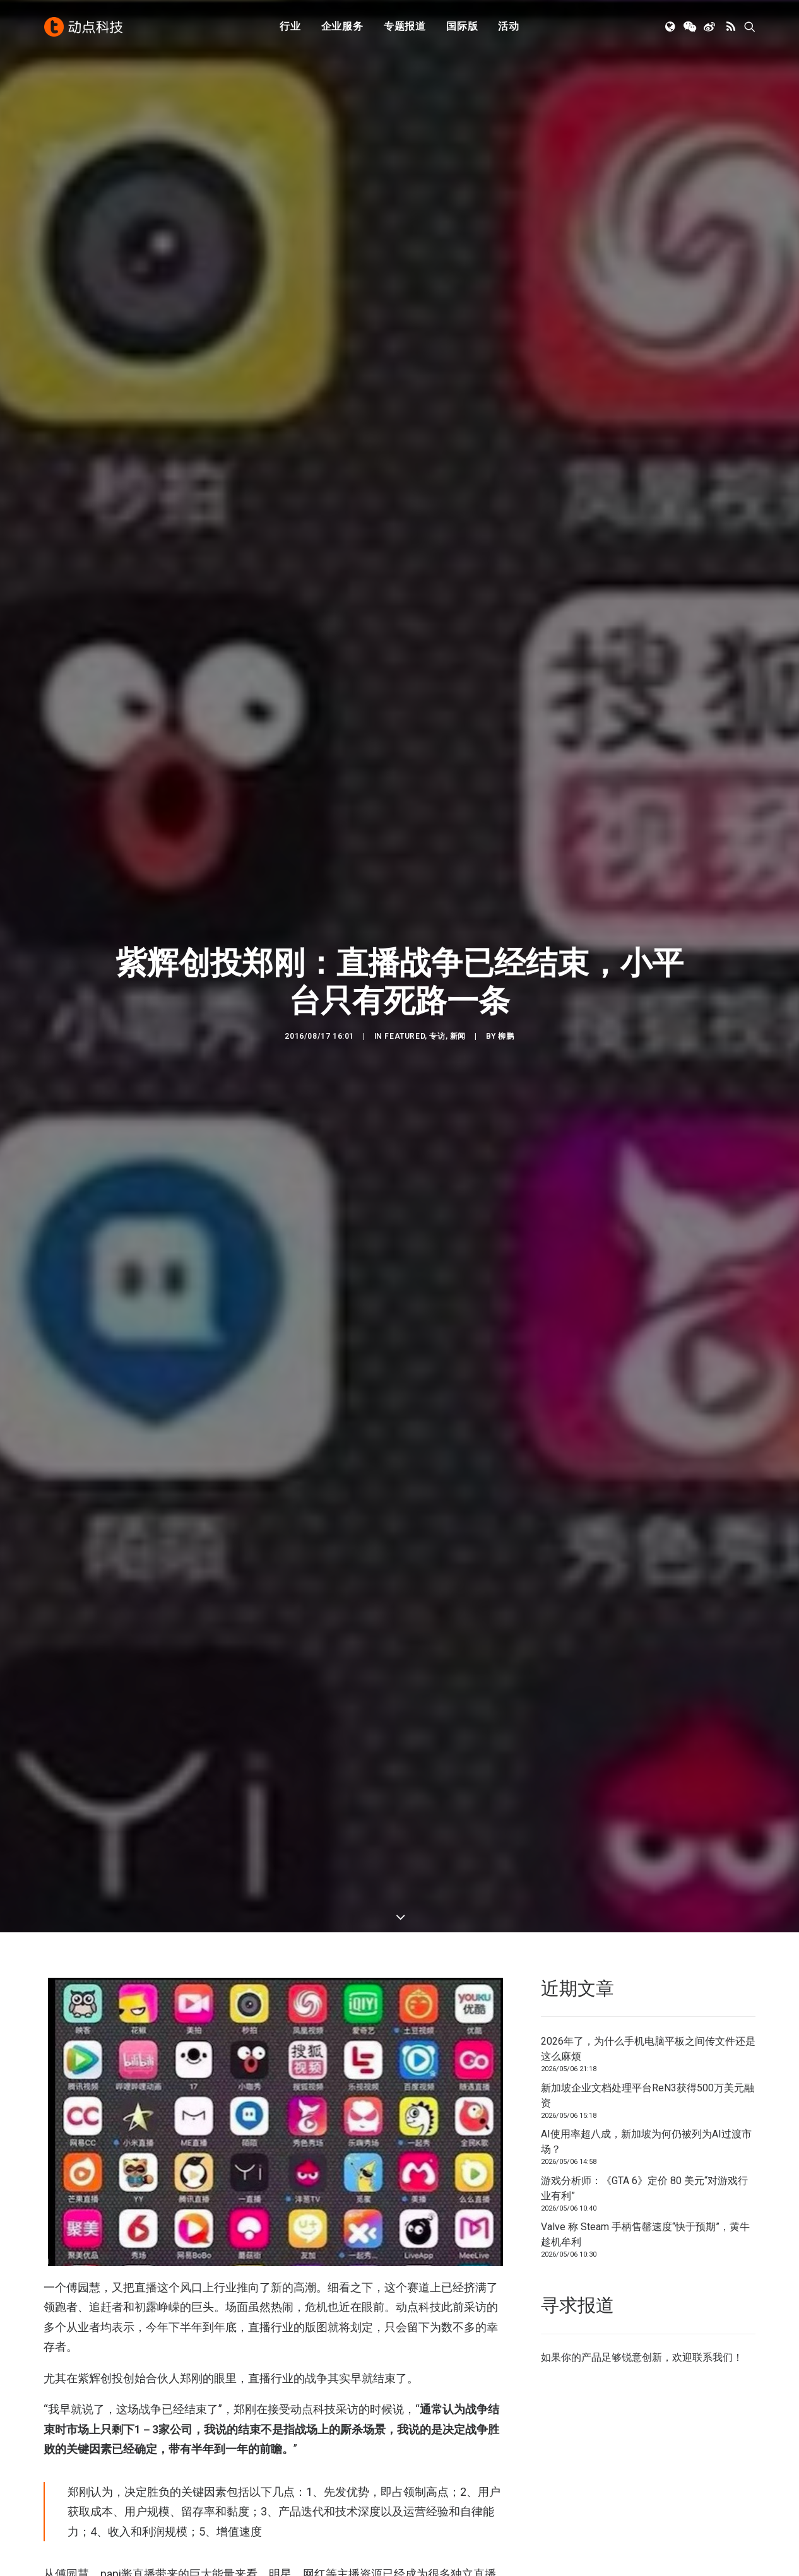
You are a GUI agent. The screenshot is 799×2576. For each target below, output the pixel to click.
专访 (437, 1030)
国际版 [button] (462, 27)
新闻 (458, 1030)
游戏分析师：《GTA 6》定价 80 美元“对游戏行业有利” (644, 2176)
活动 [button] (508, 27)
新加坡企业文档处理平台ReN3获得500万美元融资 (647, 2083)
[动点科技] (84, 27)
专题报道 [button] (405, 27)
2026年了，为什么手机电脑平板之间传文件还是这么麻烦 (648, 2036)
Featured (404, 1030)
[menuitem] (290, 27)
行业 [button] (290, 27)
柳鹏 (506, 1030)
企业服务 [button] (342, 27)
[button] (671, 27)
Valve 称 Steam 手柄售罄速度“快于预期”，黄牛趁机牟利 (645, 2222)
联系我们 (712, 2345)
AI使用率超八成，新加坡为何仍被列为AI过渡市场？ (646, 2129)
